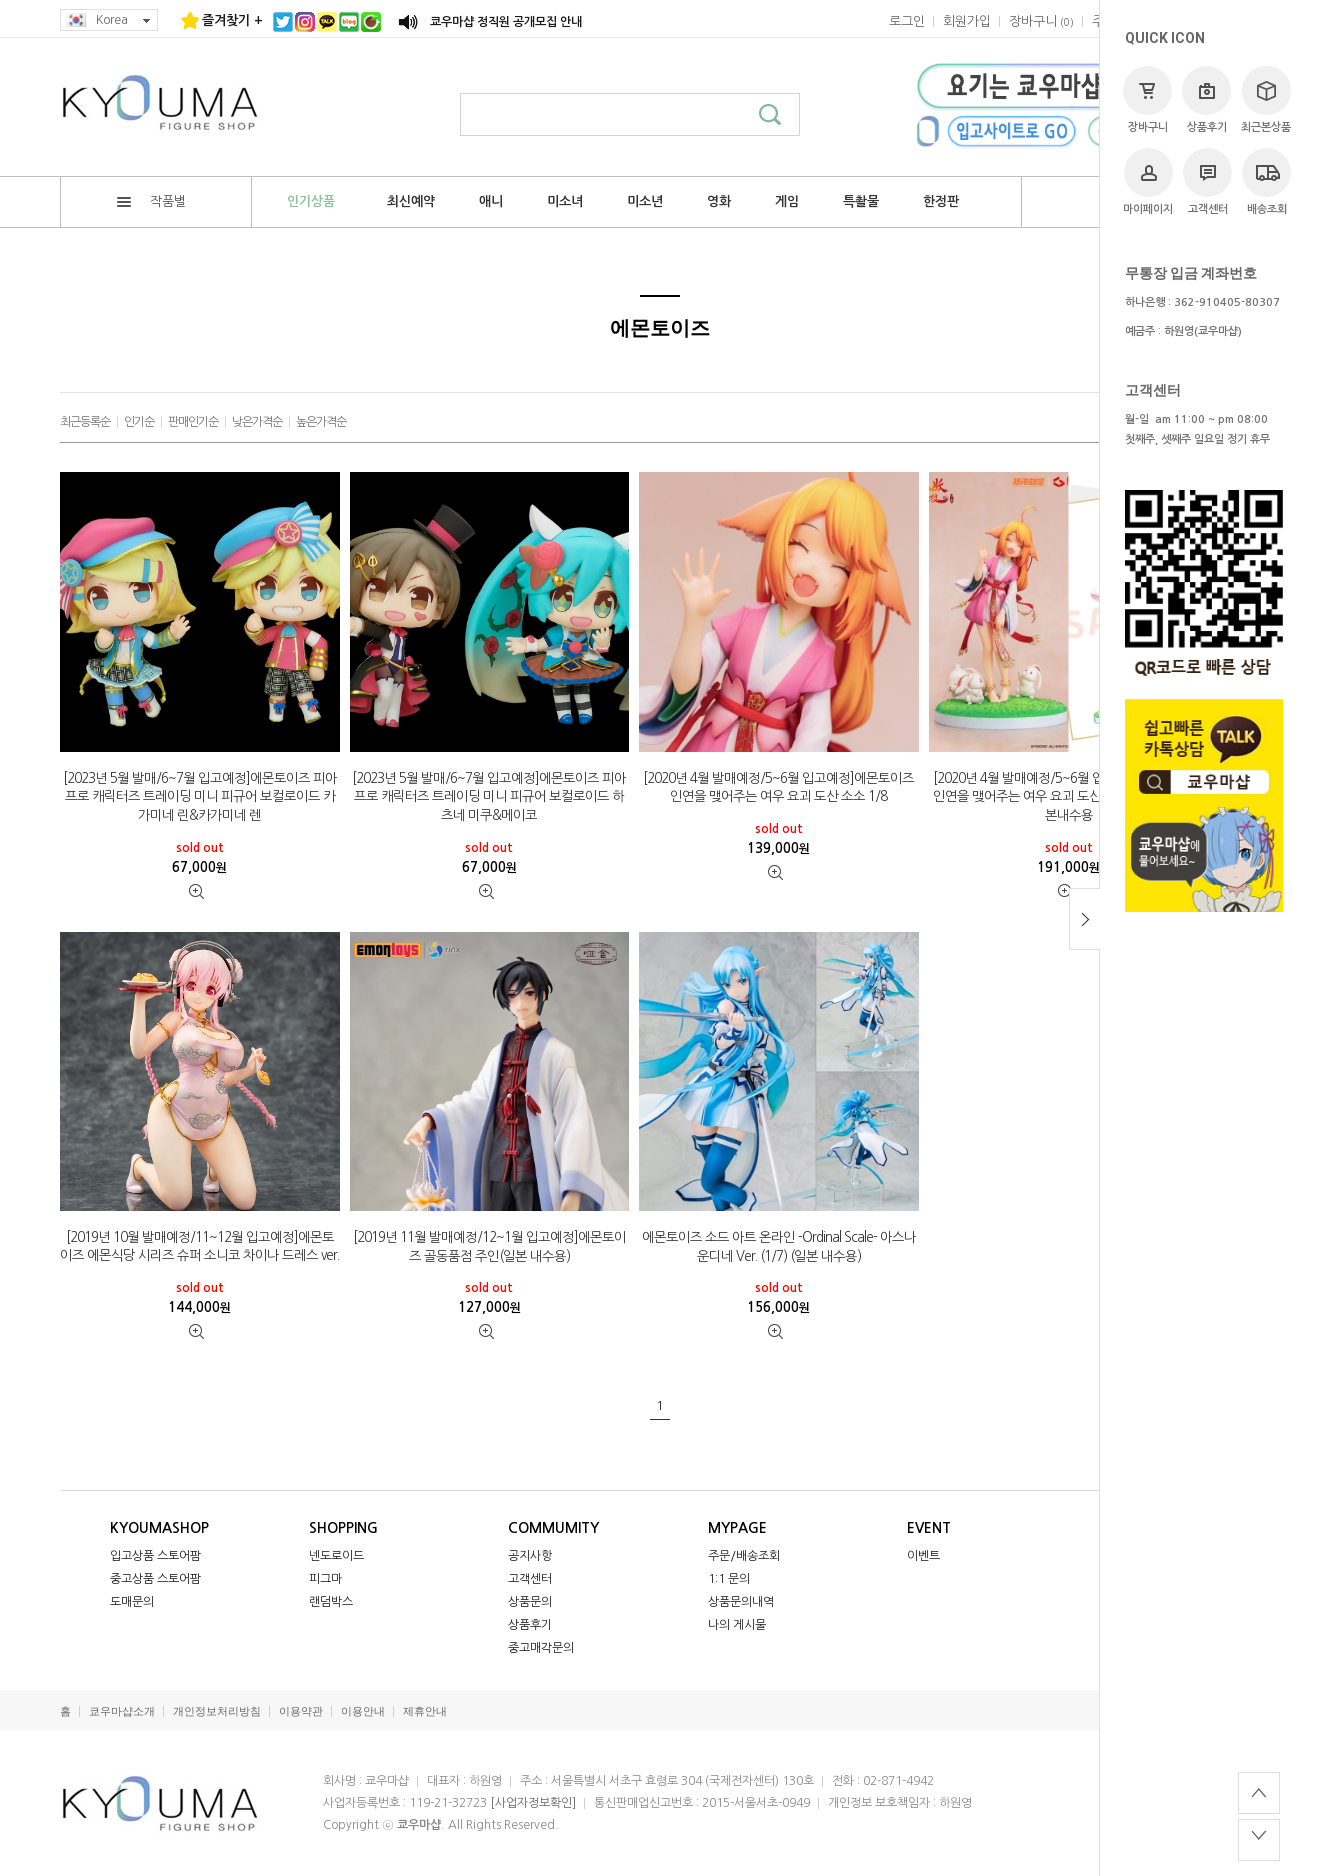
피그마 (325, 1579)
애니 (491, 201)
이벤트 (923, 1556)
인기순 (139, 422)
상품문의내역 (741, 1602)
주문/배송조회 (744, 1556)
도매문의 (132, 1602)
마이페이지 (1148, 181)
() (1041, 21)
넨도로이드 (336, 1556)
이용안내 (363, 1711)
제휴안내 (425, 1711)
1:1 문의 (729, 1579)
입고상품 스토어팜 (155, 1556)
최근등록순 (85, 422)
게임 (787, 201)
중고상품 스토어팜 (155, 1579)
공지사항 (530, 1556)
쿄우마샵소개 (122, 1711)
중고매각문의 (541, 1648)
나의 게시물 (737, 1625)
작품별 (151, 201)
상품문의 (530, 1602)
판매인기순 (193, 422)
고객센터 (1207, 181)
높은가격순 (321, 422)
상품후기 (1206, 99)
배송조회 (1266, 181)
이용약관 (301, 1711)
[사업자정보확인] (533, 1803)
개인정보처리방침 (217, 1711)
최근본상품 (1266, 99)
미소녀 (565, 201)
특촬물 (861, 201)
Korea (109, 20)
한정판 (941, 201)
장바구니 (1147, 99)
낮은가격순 (257, 422)
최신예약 (411, 201)
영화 (719, 201)
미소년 (645, 201)
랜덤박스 (331, 1602)
